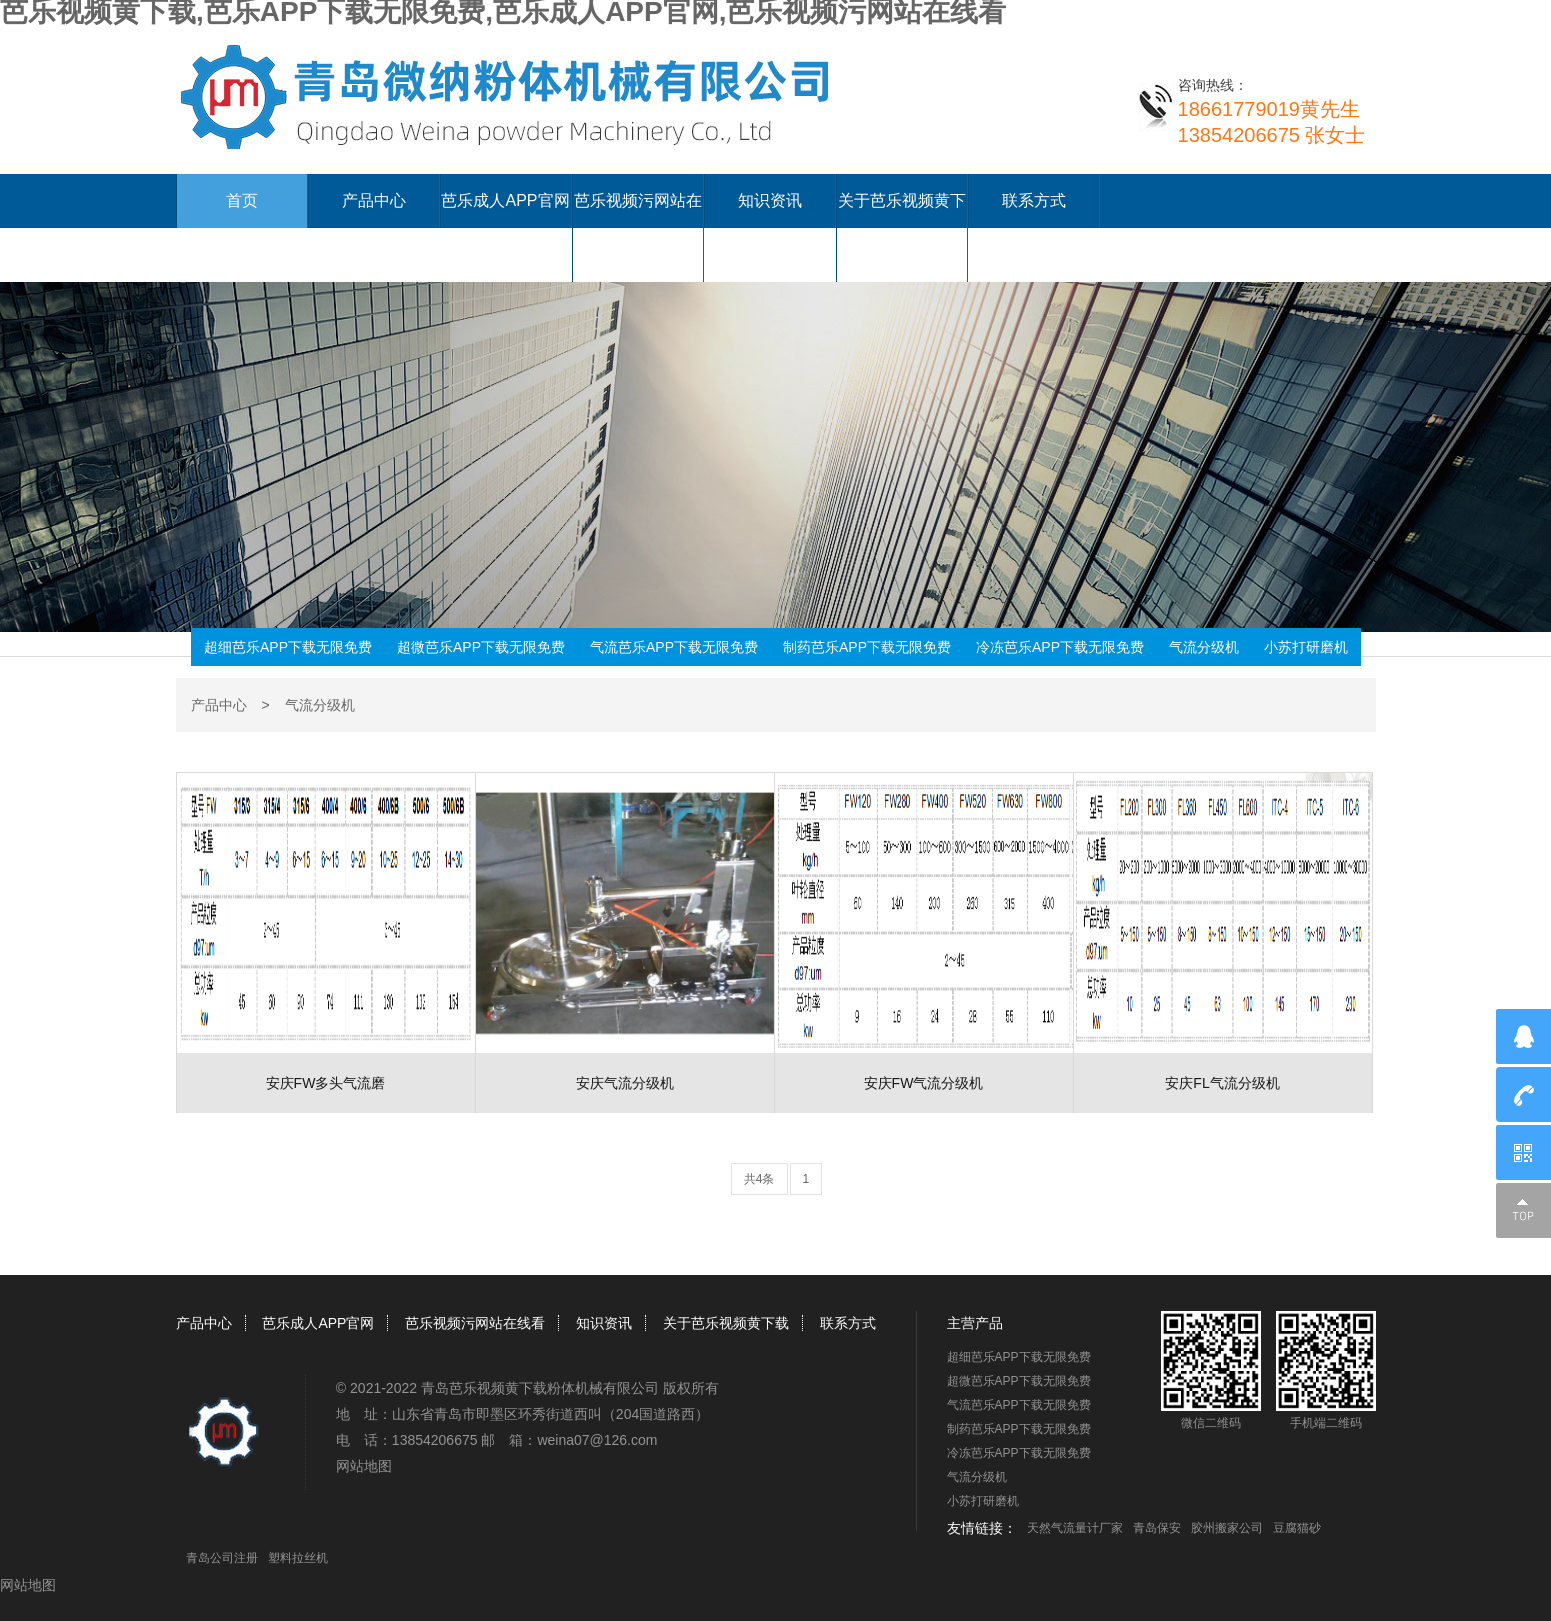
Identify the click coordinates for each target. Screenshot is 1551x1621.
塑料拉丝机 (298, 1558)
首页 (242, 200)
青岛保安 (1157, 1528)
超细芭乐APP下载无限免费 (288, 647)
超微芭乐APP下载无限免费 (481, 647)
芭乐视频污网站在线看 (475, 1323)
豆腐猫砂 (1297, 1528)
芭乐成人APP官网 (505, 200)
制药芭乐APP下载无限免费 (867, 647)
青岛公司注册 (222, 1558)
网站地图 (364, 1466)
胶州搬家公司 (1227, 1528)
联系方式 (1034, 200)
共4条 (759, 1179)
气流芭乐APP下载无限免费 (674, 647)
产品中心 (374, 200)
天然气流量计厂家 (1075, 1528)
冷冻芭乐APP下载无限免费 (1060, 647)
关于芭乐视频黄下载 (726, 1323)
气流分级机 (1204, 647)
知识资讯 (770, 200)
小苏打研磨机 (1306, 647)
